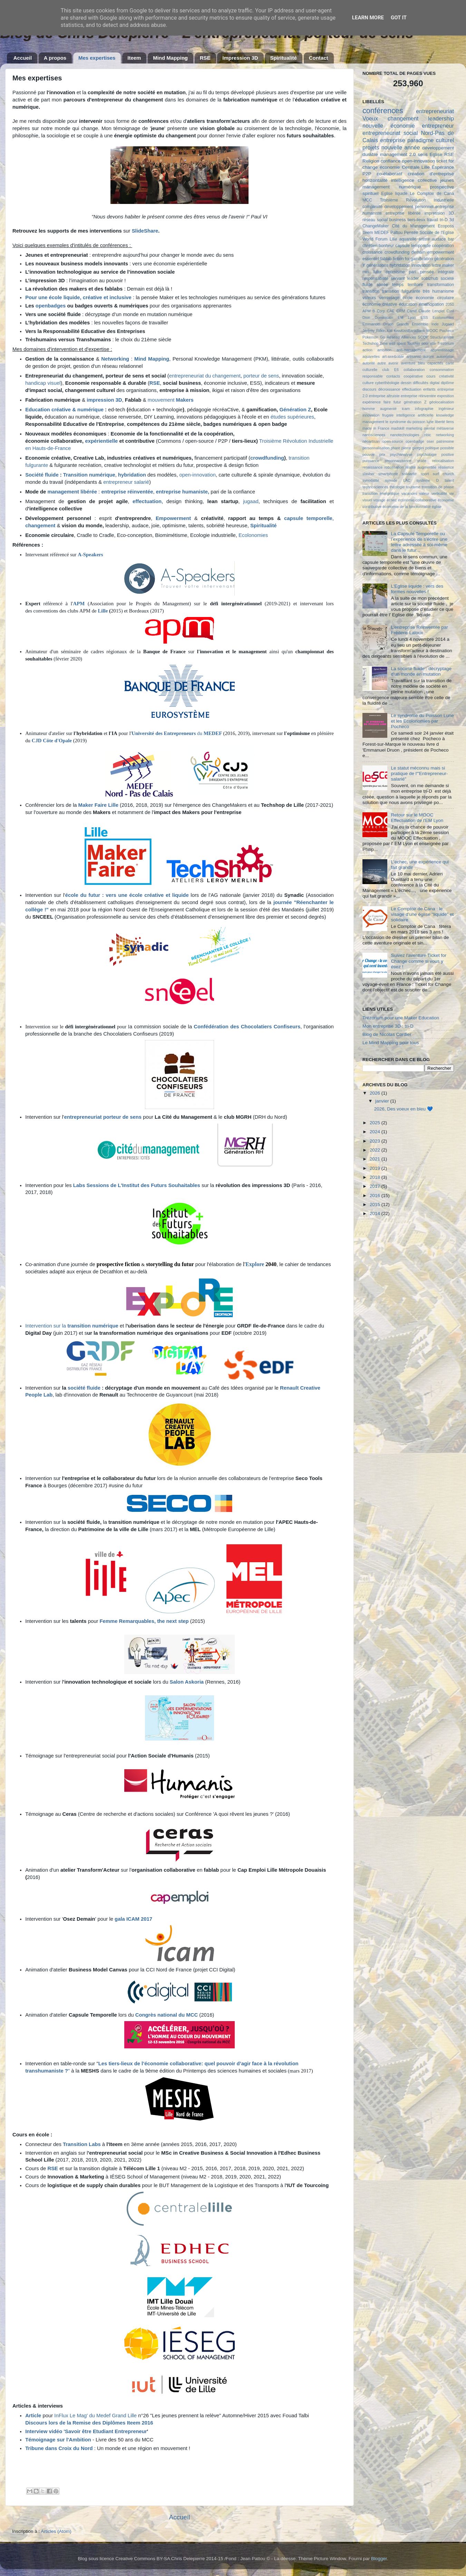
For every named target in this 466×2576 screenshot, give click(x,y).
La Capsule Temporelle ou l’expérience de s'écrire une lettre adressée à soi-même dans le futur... (419, 542)
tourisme (413, 487)
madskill (397, 428)
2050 (450, 304)
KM (389, 331)
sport (424, 474)
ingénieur (446, 409)
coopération (443, 245)
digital (434, 383)
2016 (375, 1195)
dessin (406, 383)
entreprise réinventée (127, 491)
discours (369, 389)
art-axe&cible (393, 356)
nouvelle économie (388, 126)
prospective (442, 186)
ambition (384, 350)
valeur (424, 493)
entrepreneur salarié (125, 482)
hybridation (132, 475)
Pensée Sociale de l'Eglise (429, 232)
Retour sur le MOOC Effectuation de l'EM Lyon (417, 817)
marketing (414, 428)
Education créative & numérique (64, 409)
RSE (205, 58)
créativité (446, 376)
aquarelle (407, 239)
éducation (408, 304)
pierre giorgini (412, 448)
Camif (412, 311)
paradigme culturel (430, 140)
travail (432, 219)
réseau (368, 219)
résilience (446, 467)
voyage (379, 500)
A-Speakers (90, 554)
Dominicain (384, 317)
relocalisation (443, 461)
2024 (375, 1131)
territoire (415, 284)
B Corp (378, 311)
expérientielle (101, 441)
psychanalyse (401, 454)
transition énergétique (380, 493)
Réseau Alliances (401, 337)
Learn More (368, 17)
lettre (436, 265)
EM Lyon (407, 317)
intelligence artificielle (414, 415)
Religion (370, 161)
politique (432, 448)
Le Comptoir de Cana (432, 193)
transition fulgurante (401, 291)
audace (439, 239)
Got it (399, 17)
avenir (393, 363)
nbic (427, 435)
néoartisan (371, 441)
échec (392, 500)
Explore (254, 1264)
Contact (318, 58)
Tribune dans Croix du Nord (59, 2448)
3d (451, 219)
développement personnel (409, 206)
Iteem (134, 58)
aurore (428, 356)
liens (450, 422)
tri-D (444, 219)
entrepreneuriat (435, 111)
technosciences (375, 487)
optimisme (395, 272)
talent (449, 480)
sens (423, 154)
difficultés (420, 383)
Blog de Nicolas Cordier (386, 1034)
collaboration (414, 370)
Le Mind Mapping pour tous (390, 1042)
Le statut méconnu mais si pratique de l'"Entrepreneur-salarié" (419, 773)
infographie (424, 409)
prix (382, 454)
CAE (391, 311)
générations (377, 265)
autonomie (445, 356)
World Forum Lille (379, 239)
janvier (382, 1101)
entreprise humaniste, (182, 491)
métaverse (445, 428)
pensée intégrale (437, 272)
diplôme (447, 383)
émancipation (431, 304)
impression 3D (439, 213)
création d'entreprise (431, 173)
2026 (375, 1093)
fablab (385, 258)
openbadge (415, 441)
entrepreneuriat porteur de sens (103, 1117)
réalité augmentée (421, 467)
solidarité (409, 474)
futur (397, 402)
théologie (397, 487)
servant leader (405, 278)
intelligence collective (414, 180)
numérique (410, 186)
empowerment (440, 252)
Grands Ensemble (412, 324)
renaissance (372, 467)
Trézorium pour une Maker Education (400, 1017)
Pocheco (446, 331)
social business (391, 219)
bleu (421, 363)
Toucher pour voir (421, 343)
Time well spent (393, 343)
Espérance (442, 167)
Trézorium (445, 343)
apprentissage (442, 350)
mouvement (171, 400)
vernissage (389, 297)
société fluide (84, 1388)
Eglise (436, 154)
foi (407, 258)
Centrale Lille (416, 167)
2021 (375, 1159)
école (407, 297)
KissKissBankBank (409, 331)
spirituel (370, 193)
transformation (440, 284)
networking (445, 435)
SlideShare (145, 231)
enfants (429, 389)
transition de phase (438, 487)
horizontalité (375, 180)
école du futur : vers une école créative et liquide (127, 895)
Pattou (396, 232)
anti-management (411, 350)
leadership (441, 118)
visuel (367, 500)
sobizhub (429, 278)
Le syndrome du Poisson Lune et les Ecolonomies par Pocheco (422, 721)
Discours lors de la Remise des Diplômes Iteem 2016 (89, 2423)
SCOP (423, 337)
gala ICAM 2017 (134, 1919)
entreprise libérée (403, 213)
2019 (375, 1168)
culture (367, 383)
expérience (371, 402)
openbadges (51, 305)
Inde (435, 324)
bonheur (386, 245)
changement (403, 118)
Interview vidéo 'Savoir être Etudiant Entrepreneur (86, 2431)
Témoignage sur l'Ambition (58, 2439)
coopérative (413, 376)
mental (429, 428)
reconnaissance (398, 461)
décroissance (389, 389)
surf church (443, 474)
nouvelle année (400, 147)
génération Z (415, 402)
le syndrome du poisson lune (410, 422)
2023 (375, 1141)
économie (390, 167)
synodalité (370, 480)
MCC (367, 200)
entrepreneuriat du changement (205, 376)
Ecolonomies (253, 535)
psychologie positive (435, 454)
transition (370, 291)
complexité (372, 206)
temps (398, 284)
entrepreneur (438, 126)
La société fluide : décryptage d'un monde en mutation (421, 671)
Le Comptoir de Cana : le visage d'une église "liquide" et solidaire (422, 914)
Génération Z (295, 409)
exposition (445, 396)
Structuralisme (442, 337)
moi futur (372, 272)
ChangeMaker (375, 226)
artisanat (413, 356)
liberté (440, 422)
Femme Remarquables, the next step (143, 1621)
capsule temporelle (308, 518)
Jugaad (448, 324)
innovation (420, 265)
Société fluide (42, 475)
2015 (375, 1204)
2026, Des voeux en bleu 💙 (403, 1108)
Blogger (379, 2558)
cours (430, 376)
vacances (409, 493)
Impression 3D (240, 58)
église (436, 507)
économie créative (379, 304)
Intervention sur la (71, 1326)
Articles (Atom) (56, 2531)
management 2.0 (398, 154)
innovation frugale (378, 415)
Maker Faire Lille (99, 805)
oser (430, 441)
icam (406, 409)
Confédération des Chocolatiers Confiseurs (247, 1026)
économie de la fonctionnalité (406, 507)
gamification (421, 258)
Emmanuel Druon (378, 324)
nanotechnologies (404, 435)
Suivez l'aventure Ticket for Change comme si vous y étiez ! (418, 961)
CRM (401, 311)
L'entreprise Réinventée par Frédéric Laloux (419, 630)
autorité (368, 363)
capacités (435, 363)
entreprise (392, 140)
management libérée (72, 491)
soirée (382, 284)
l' (244, 1264)
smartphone (388, 474)
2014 (375, 1213)
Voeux (370, 118)
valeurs (369, 297)
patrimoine (445, 441)
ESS (424, 317)
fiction (398, 258)
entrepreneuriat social (390, 133)
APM (79, 603)
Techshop (370, 343)
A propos (55, 58)
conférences (382, 110)
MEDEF (213, 733)
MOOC (432, 331)
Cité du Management (413, 226)
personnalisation (376, 448)
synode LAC (397, 480)
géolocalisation (441, 402)
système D (427, 480)
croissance (372, 252)
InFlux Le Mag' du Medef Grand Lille (95, 2415)
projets (370, 147)
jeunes (447, 180)
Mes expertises (97, 58)
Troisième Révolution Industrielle (417, 200)
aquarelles (371, 356)
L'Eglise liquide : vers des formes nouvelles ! (417, 589)
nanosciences (373, 435)
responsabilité (375, 278)
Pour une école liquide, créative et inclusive (78, 297)
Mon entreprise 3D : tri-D (388, 1026)
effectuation (411, 389)
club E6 (390, 370)
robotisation (394, 467)
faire (387, 402)
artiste (424, 239)
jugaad (251, 501)
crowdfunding (267, 458)
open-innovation (197, 475)
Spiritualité (283, 58)
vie (451, 493)
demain (418, 252)
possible (447, 448)
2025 (375, 1122)
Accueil (22, 58)
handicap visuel (42, 383)
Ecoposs (446, 226)
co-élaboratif (389, 173)
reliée (421, 461)
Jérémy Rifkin (374, 331)
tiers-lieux (416, 219)
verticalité (439, 493)
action (367, 350)
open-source (392, 441)
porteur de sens (261, 376)
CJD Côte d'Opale (52, 740)
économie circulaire (435, 297)
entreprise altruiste (384, 396)
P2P (366, 173)
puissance (370, 461)
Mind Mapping (170, 58)
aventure (408, 363)
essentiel (370, 258)
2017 (375, 1186)
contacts (393, 376)
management (376, 186)
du (167, 733)
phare (395, 448)
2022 (375, 1150)
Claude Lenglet (432, 311)
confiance (391, 161)
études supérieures (292, 417)
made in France (375, 428)
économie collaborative (417, 500)
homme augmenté (379, 409)
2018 (375, 1177)
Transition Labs (82, 2144)
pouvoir (368, 454)
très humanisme (438, 291)
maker (448, 265)
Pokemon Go (373, 337)
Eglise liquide (394, 193)
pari (412, 272)
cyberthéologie (387, 383)
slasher (368, 474)
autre (381, 363)
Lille (103, 611)
